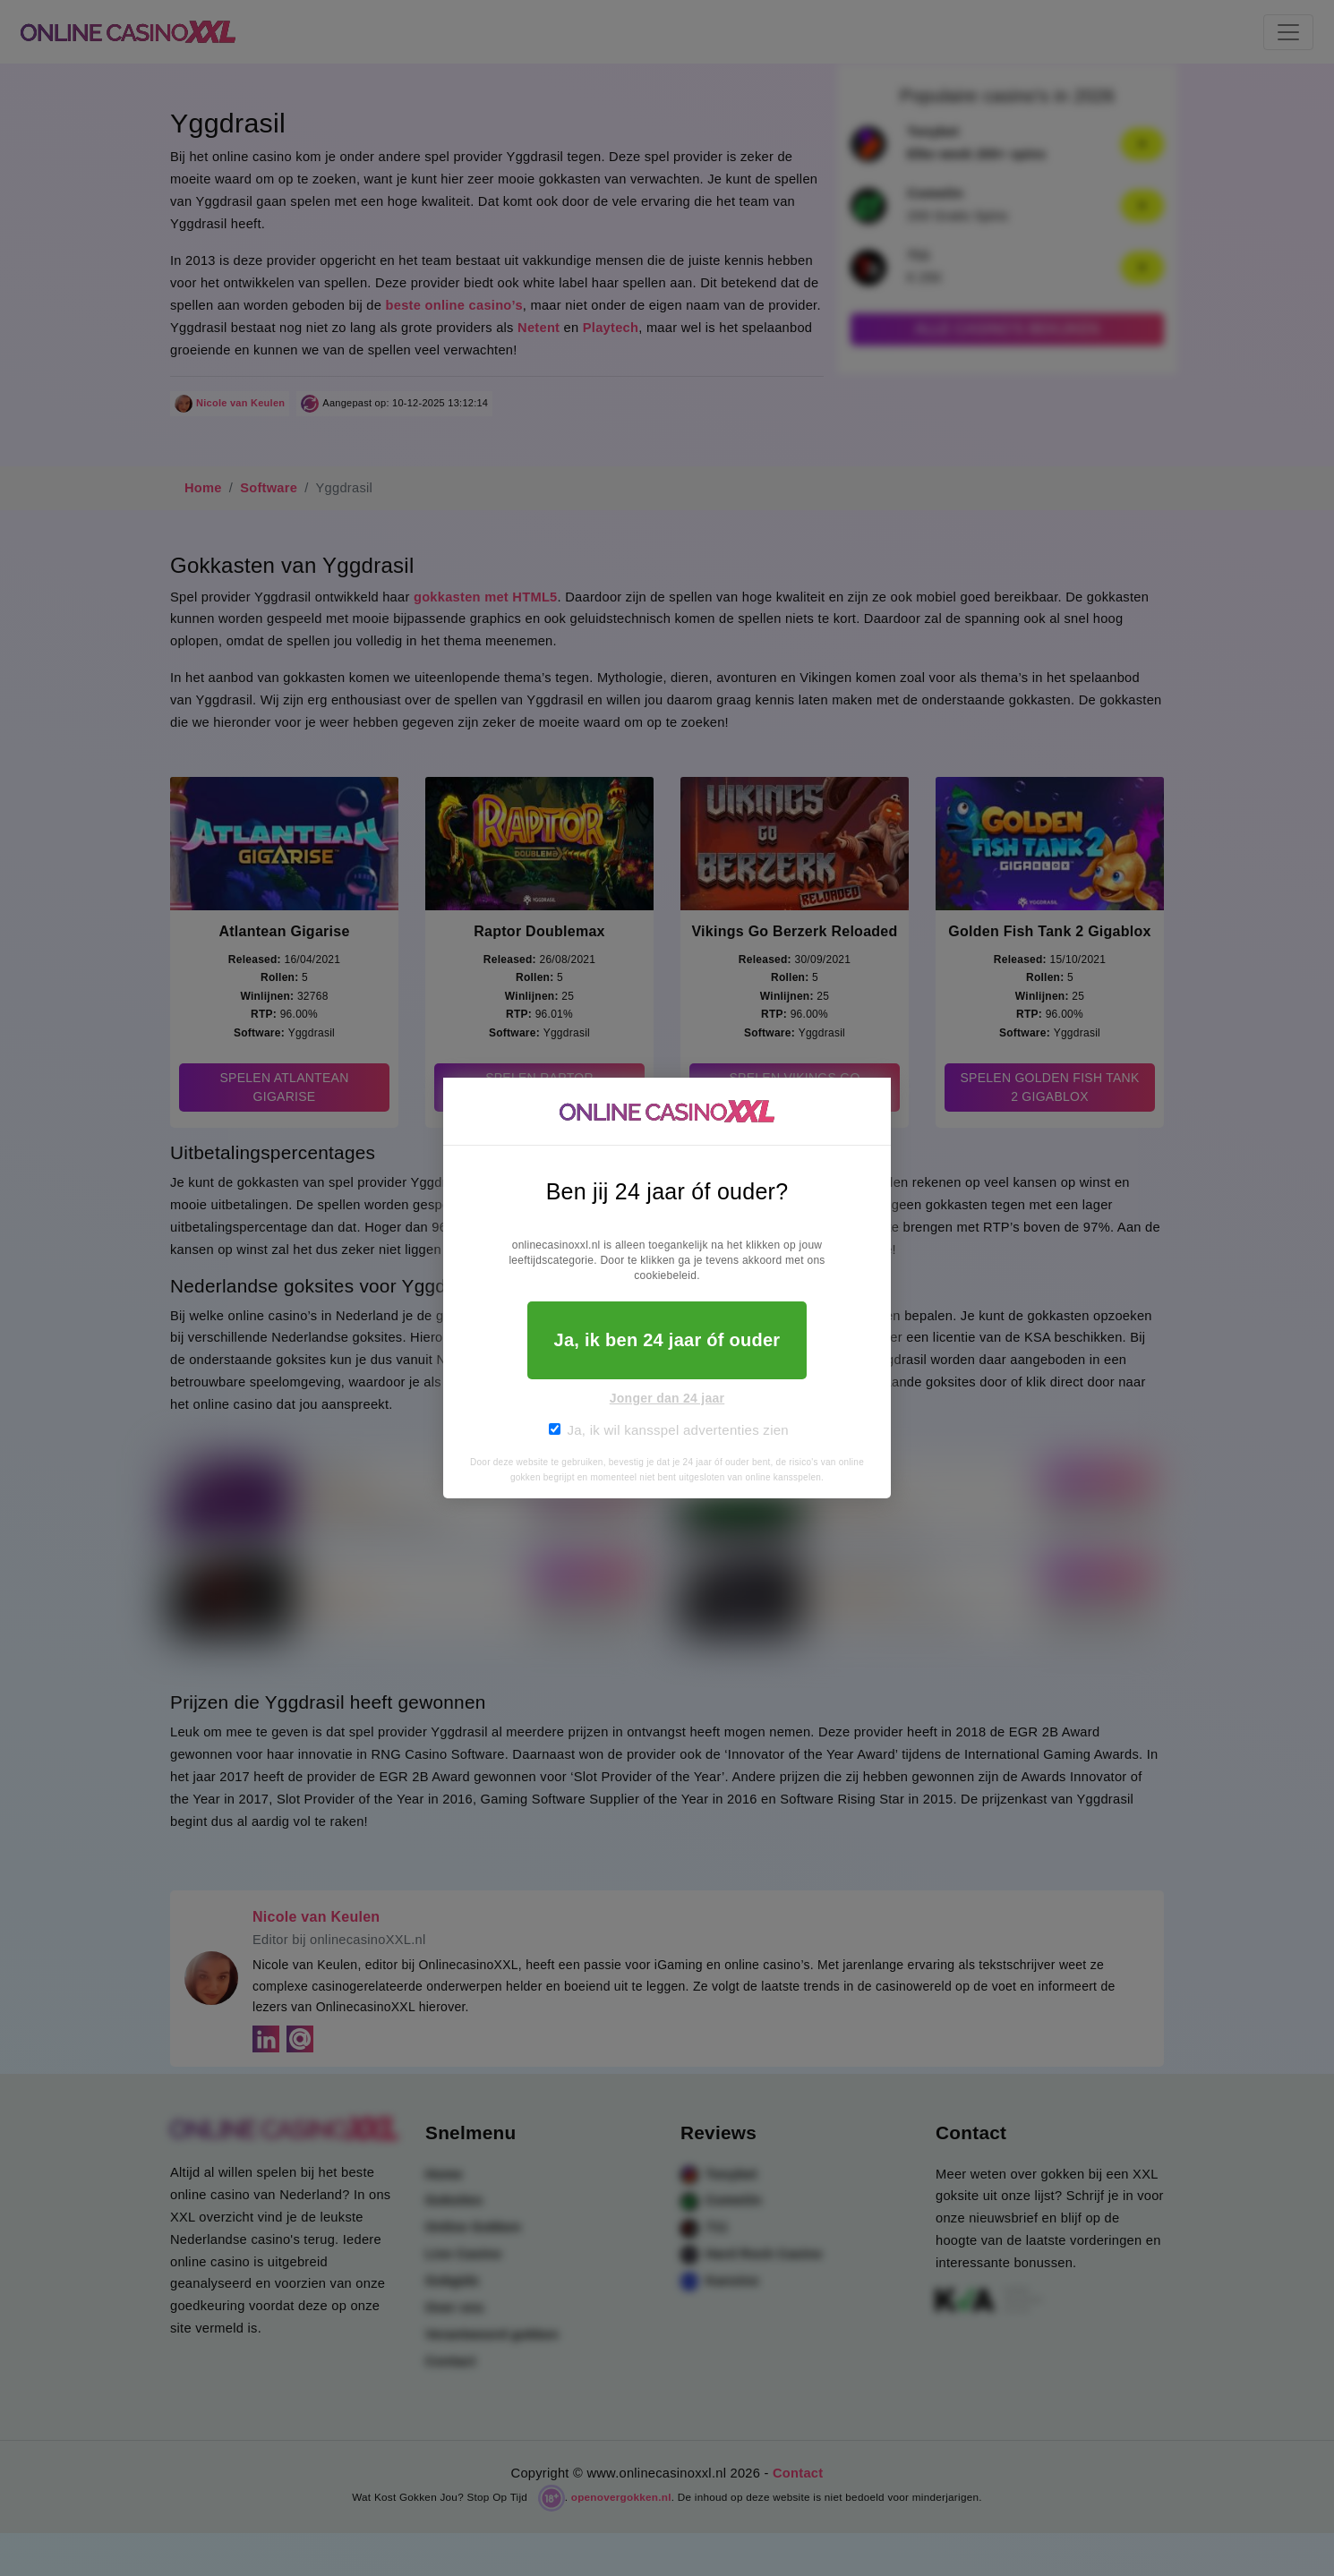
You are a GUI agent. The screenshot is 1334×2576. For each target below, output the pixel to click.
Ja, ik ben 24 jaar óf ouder (667, 1340)
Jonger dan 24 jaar (667, 1398)
